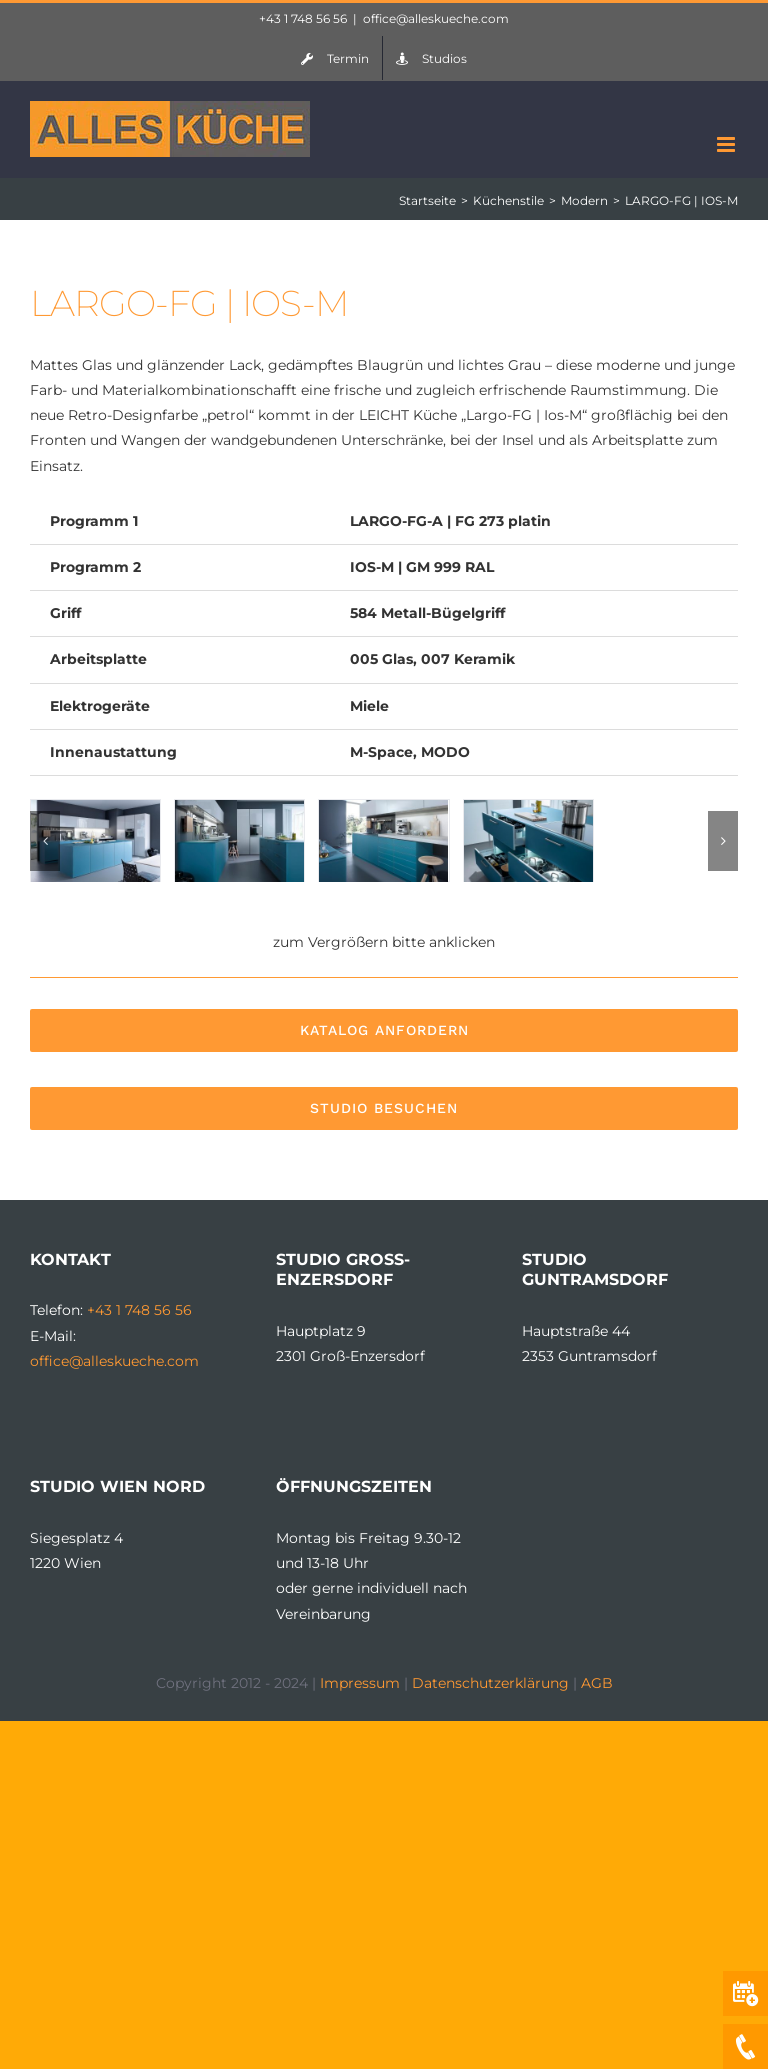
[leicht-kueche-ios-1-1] (383, 809)
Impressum (360, 1683)
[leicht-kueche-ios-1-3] (239, 809)
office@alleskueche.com (436, 18)
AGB (597, 1683)
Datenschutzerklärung (490, 1683)
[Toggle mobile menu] (727, 144)
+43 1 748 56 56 (303, 18)
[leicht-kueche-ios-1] (95, 809)
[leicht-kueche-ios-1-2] (528, 809)
